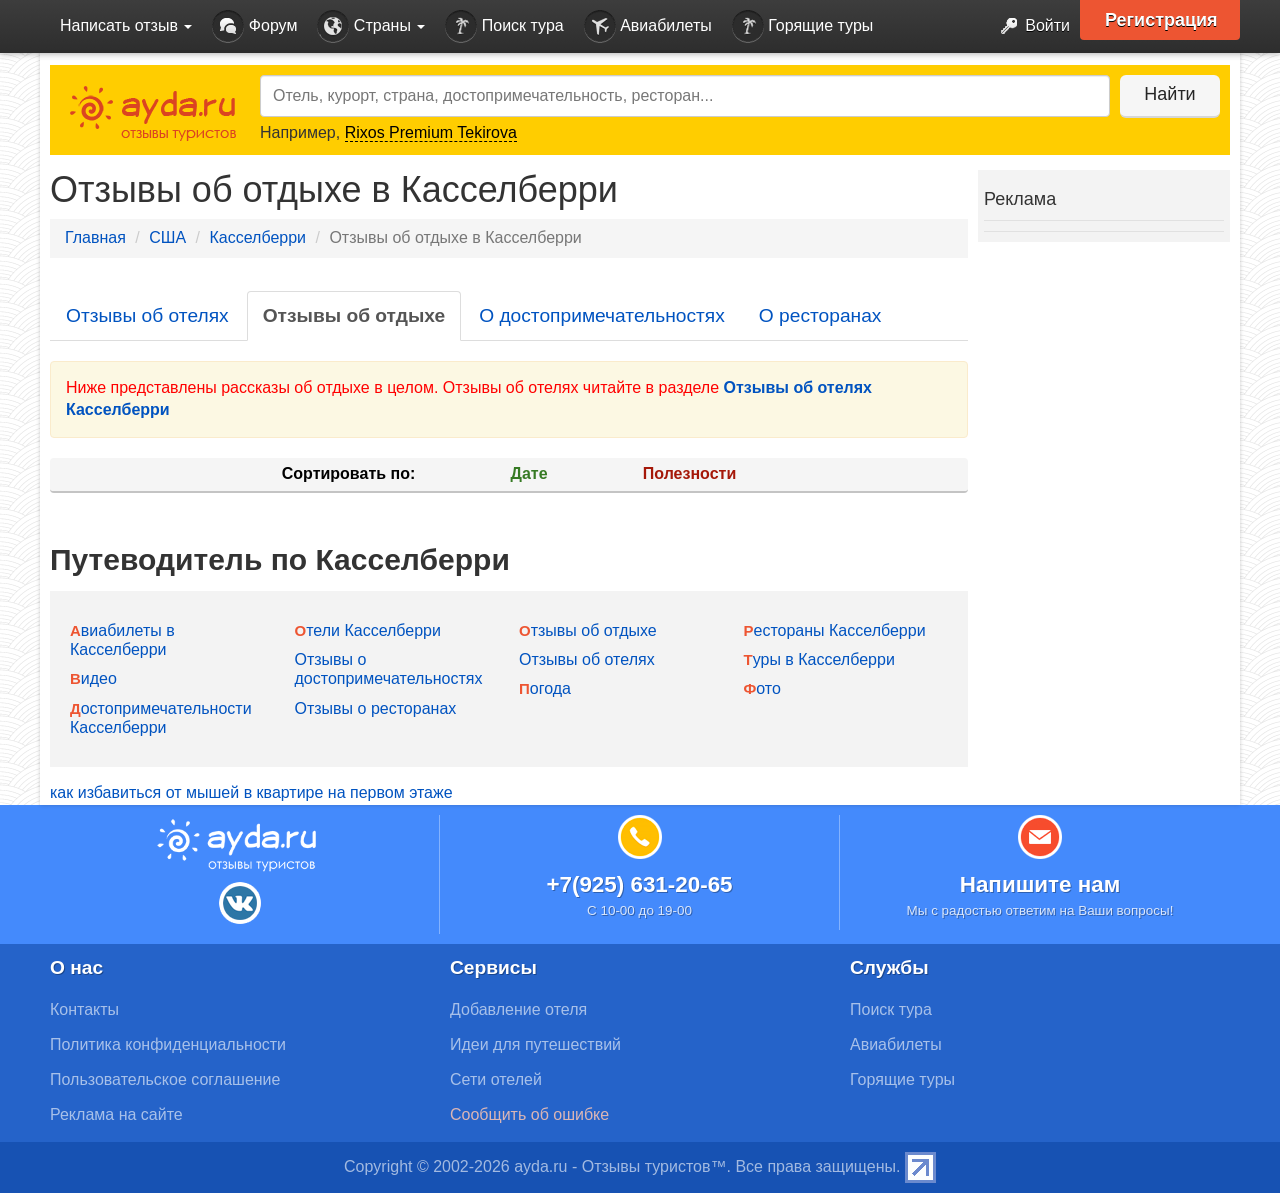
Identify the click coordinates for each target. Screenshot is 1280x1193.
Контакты (84, 1009)
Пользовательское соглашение (165, 1079)
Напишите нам (1040, 884)
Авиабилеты (648, 26)
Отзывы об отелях (147, 315)
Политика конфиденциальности (168, 1044)
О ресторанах (820, 315)
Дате (529, 473)
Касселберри (257, 237)
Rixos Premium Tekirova (431, 132)
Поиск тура (504, 26)
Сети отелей (496, 1079)
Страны (371, 26)
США (167, 237)
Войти (1029, 26)
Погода (545, 688)
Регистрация (1161, 20)
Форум (254, 26)
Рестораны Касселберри (835, 630)
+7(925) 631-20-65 (639, 884)
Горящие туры (803, 26)
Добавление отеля (518, 1009)
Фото (762, 688)
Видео (93, 678)
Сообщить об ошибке (529, 1114)
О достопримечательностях (602, 315)
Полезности (689, 473)
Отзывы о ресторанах (376, 708)
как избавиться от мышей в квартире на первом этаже (251, 792)
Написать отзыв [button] (126, 25)
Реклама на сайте (116, 1114)
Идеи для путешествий (535, 1044)
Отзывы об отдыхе (354, 315)
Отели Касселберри (368, 630)
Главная (95, 237)
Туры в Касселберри (819, 659)
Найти (1169, 94)
